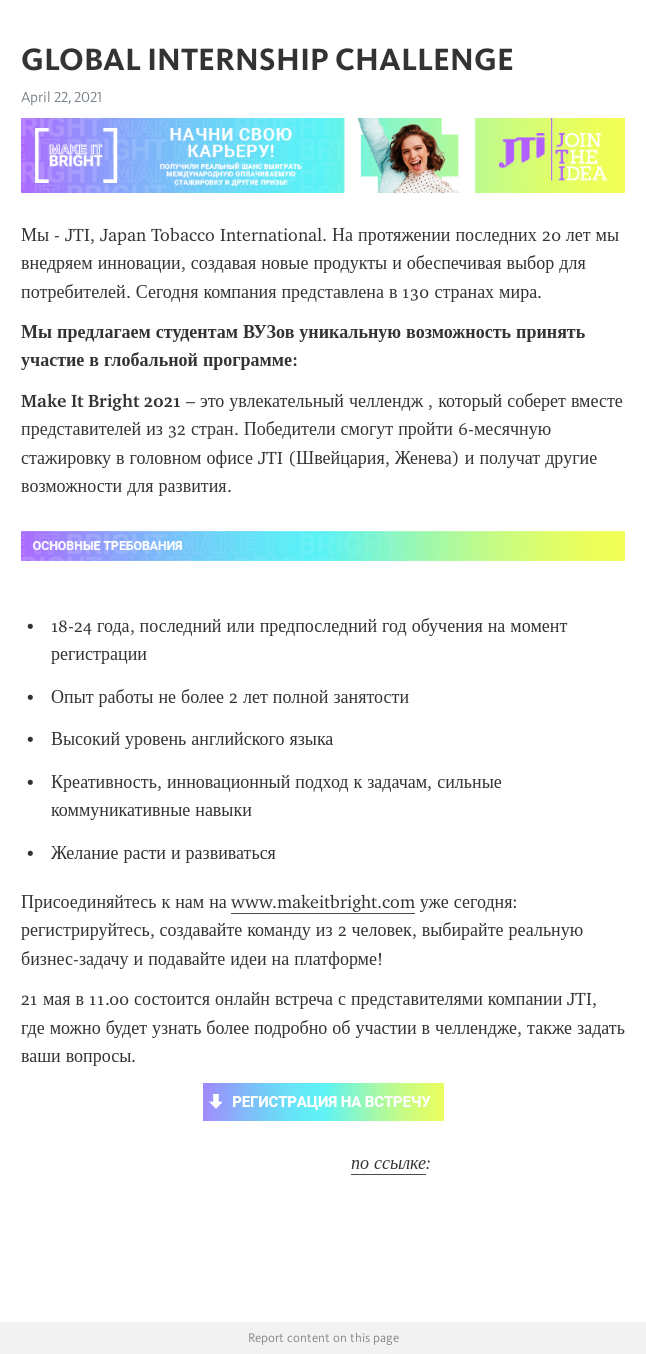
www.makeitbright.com (323, 902)
